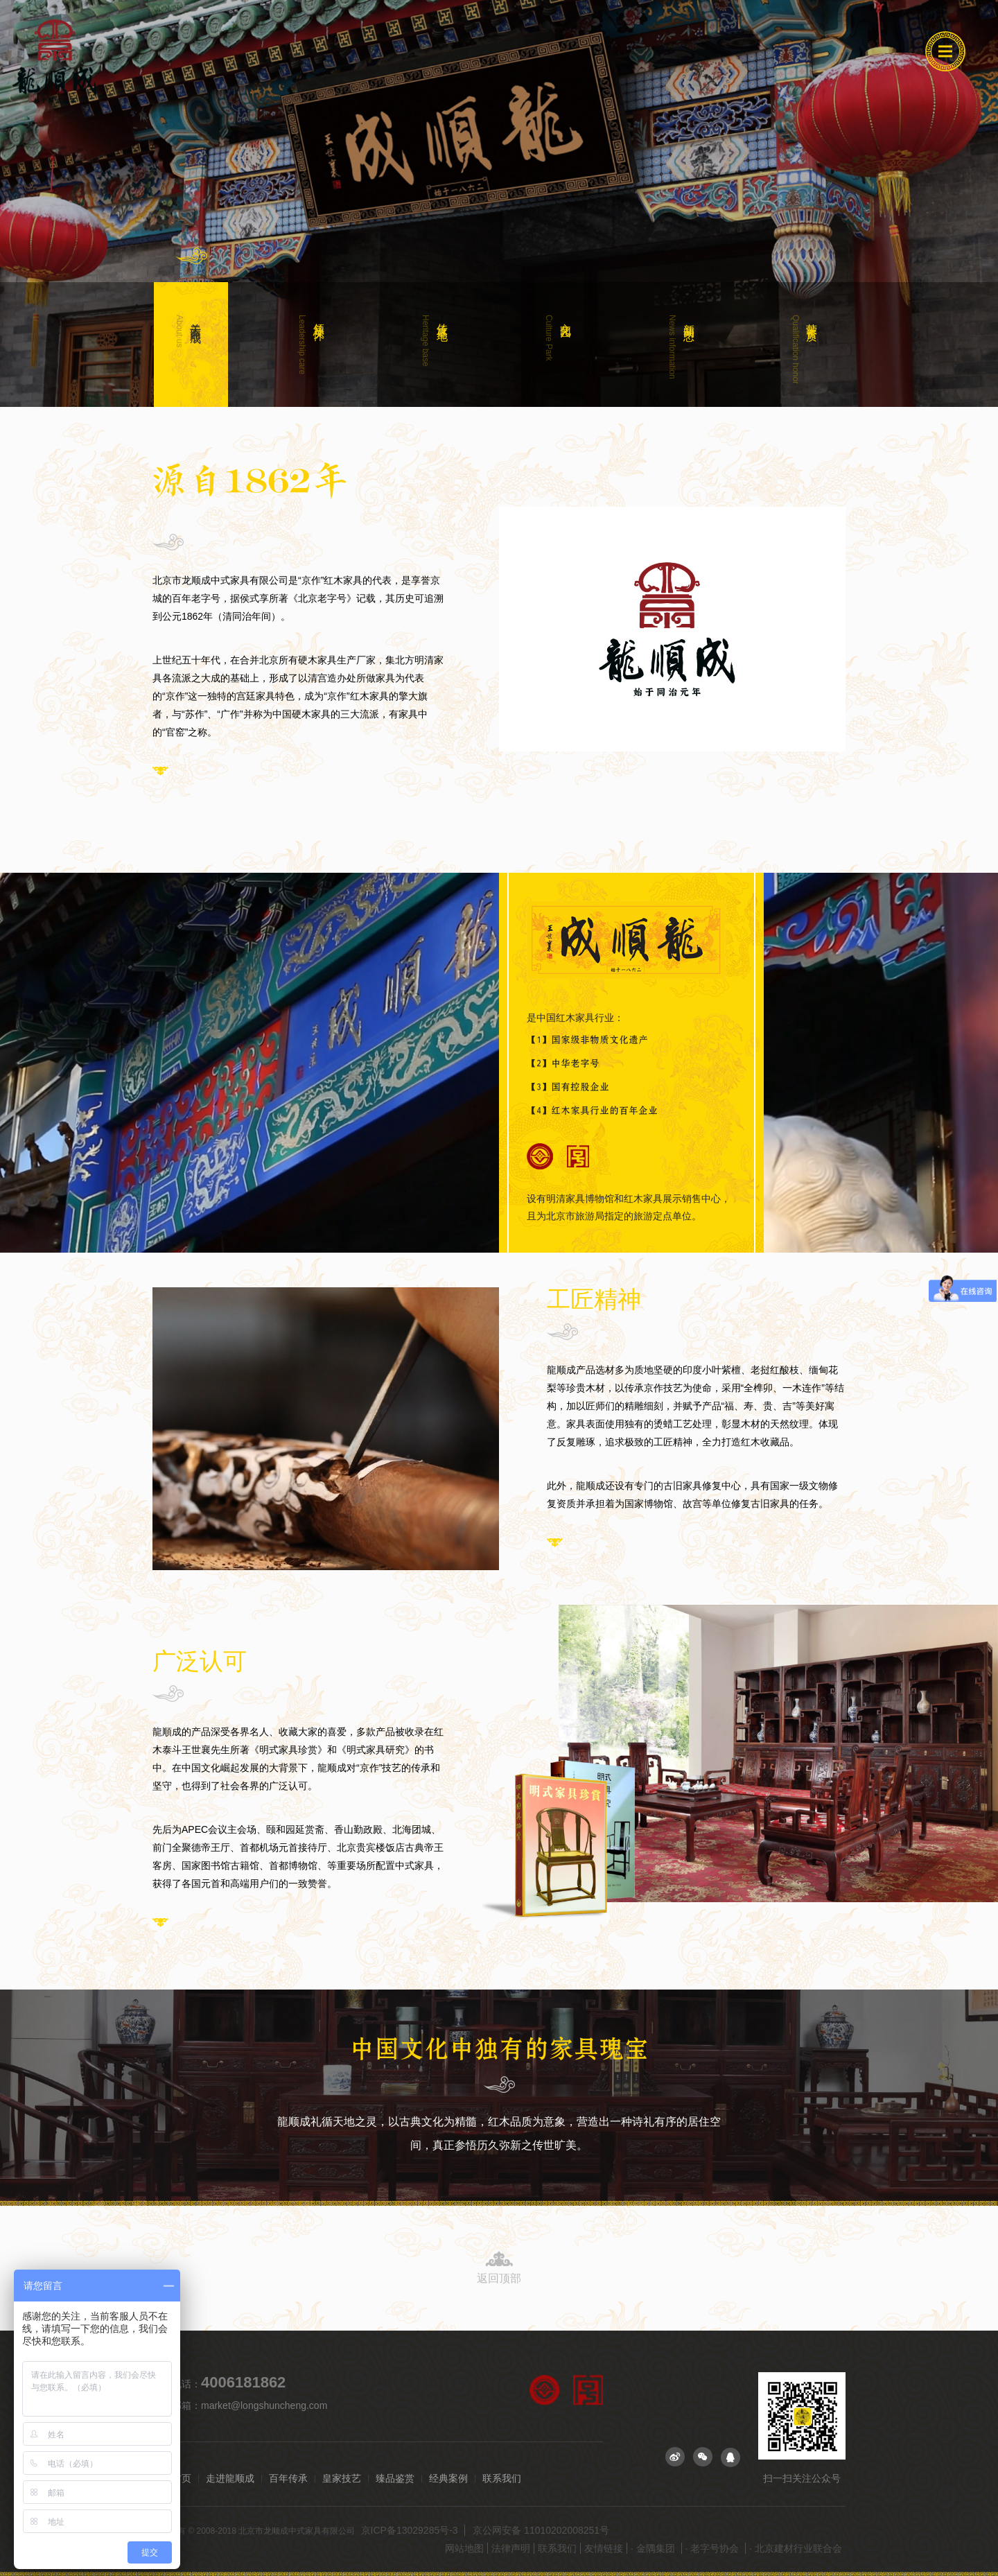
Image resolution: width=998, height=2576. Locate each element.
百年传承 (288, 2478)
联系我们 (501, 2478)
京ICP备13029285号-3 (411, 2530)
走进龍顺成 (230, 2478)
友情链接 (603, 2548)
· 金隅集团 (654, 2548)
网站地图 (464, 2548)
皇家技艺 (341, 2478)
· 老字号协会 (713, 2548)
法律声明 (510, 2548)
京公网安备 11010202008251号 (541, 2530)
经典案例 (448, 2478)
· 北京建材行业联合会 (795, 2548)
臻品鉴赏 (395, 2478)
